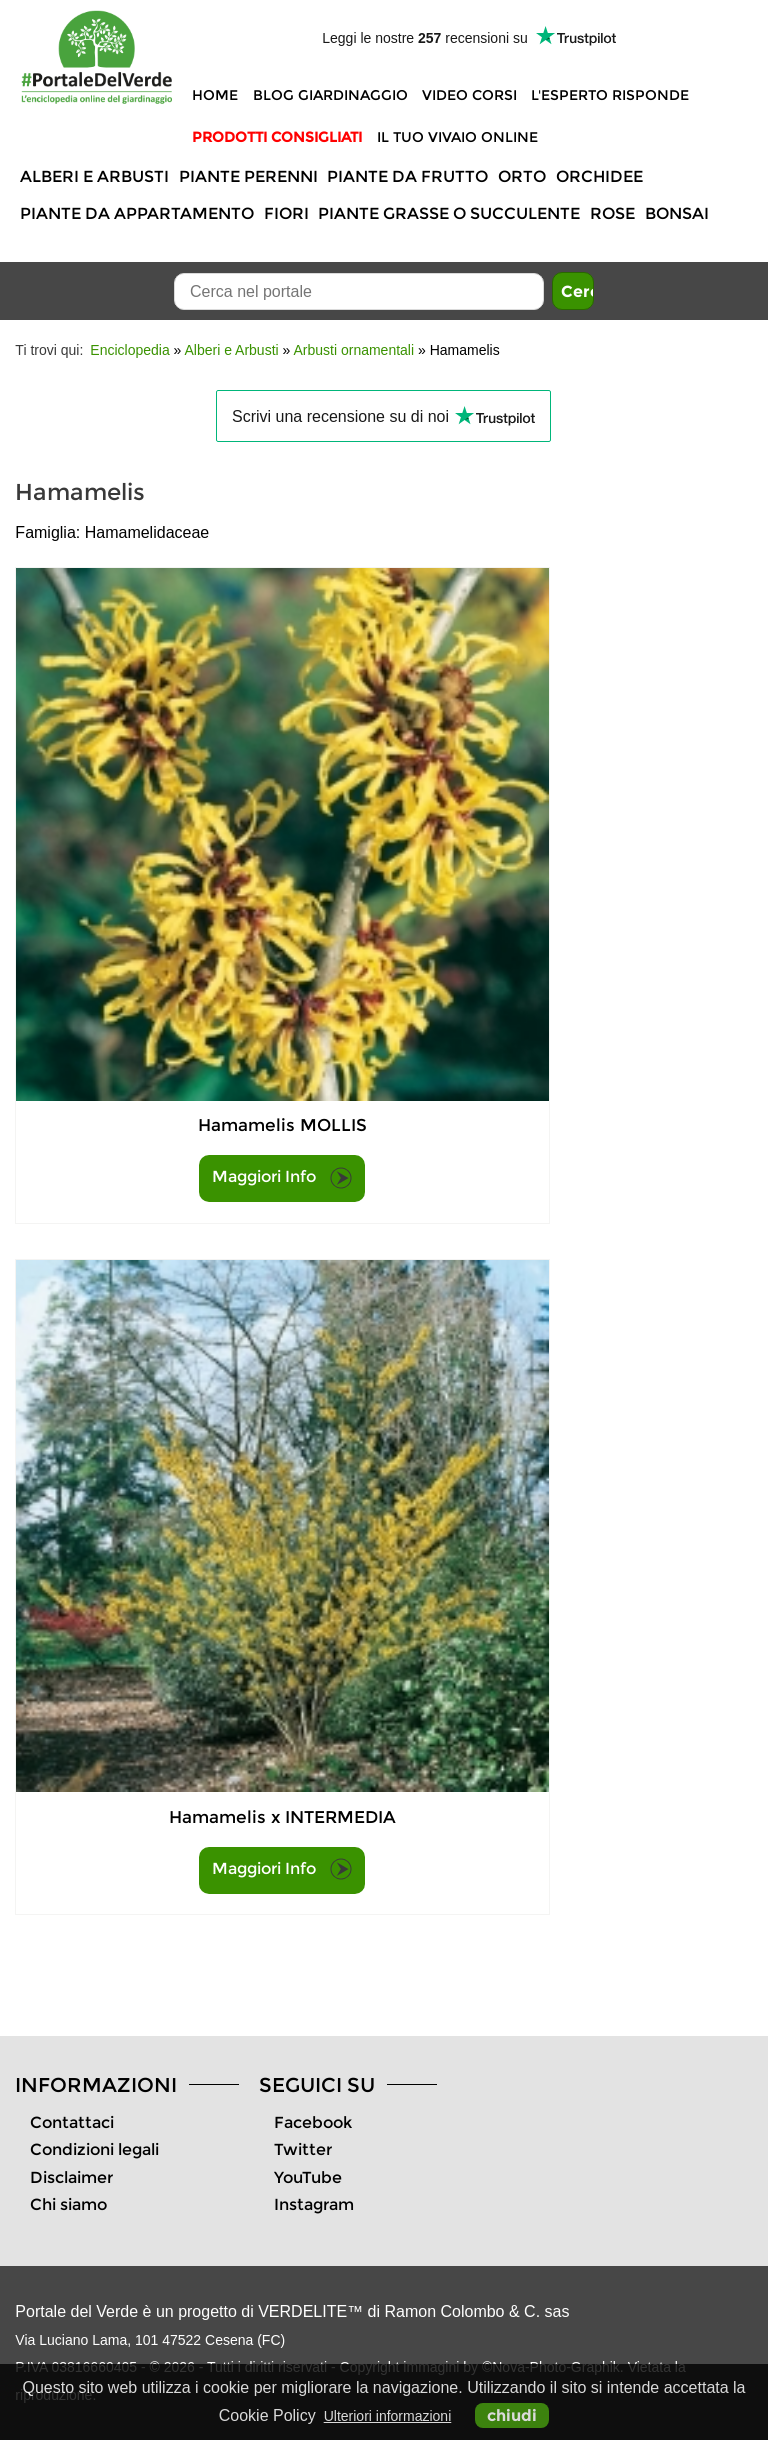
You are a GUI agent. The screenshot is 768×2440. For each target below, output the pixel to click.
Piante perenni (248, 176)
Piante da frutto (407, 176)
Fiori (286, 213)
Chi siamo (68, 2204)
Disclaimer (71, 2177)
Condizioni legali (94, 2149)
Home (215, 95)
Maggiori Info (282, 1178)
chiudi (512, 2415)
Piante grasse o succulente (449, 213)
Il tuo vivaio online (457, 137)
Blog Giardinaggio (330, 95)
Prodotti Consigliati (277, 137)
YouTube (308, 2177)
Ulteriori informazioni (388, 2416)
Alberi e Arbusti (94, 176)
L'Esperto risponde (610, 95)
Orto (522, 176)
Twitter (303, 2149)
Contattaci (72, 2122)
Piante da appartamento (137, 213)
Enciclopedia (129, 350)
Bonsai (677, 213)
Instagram (314, 2204)
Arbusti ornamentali (353, 350)
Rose (612, 213)
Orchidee (599, 176)
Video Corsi (469, 95)
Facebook (313, 2122)
